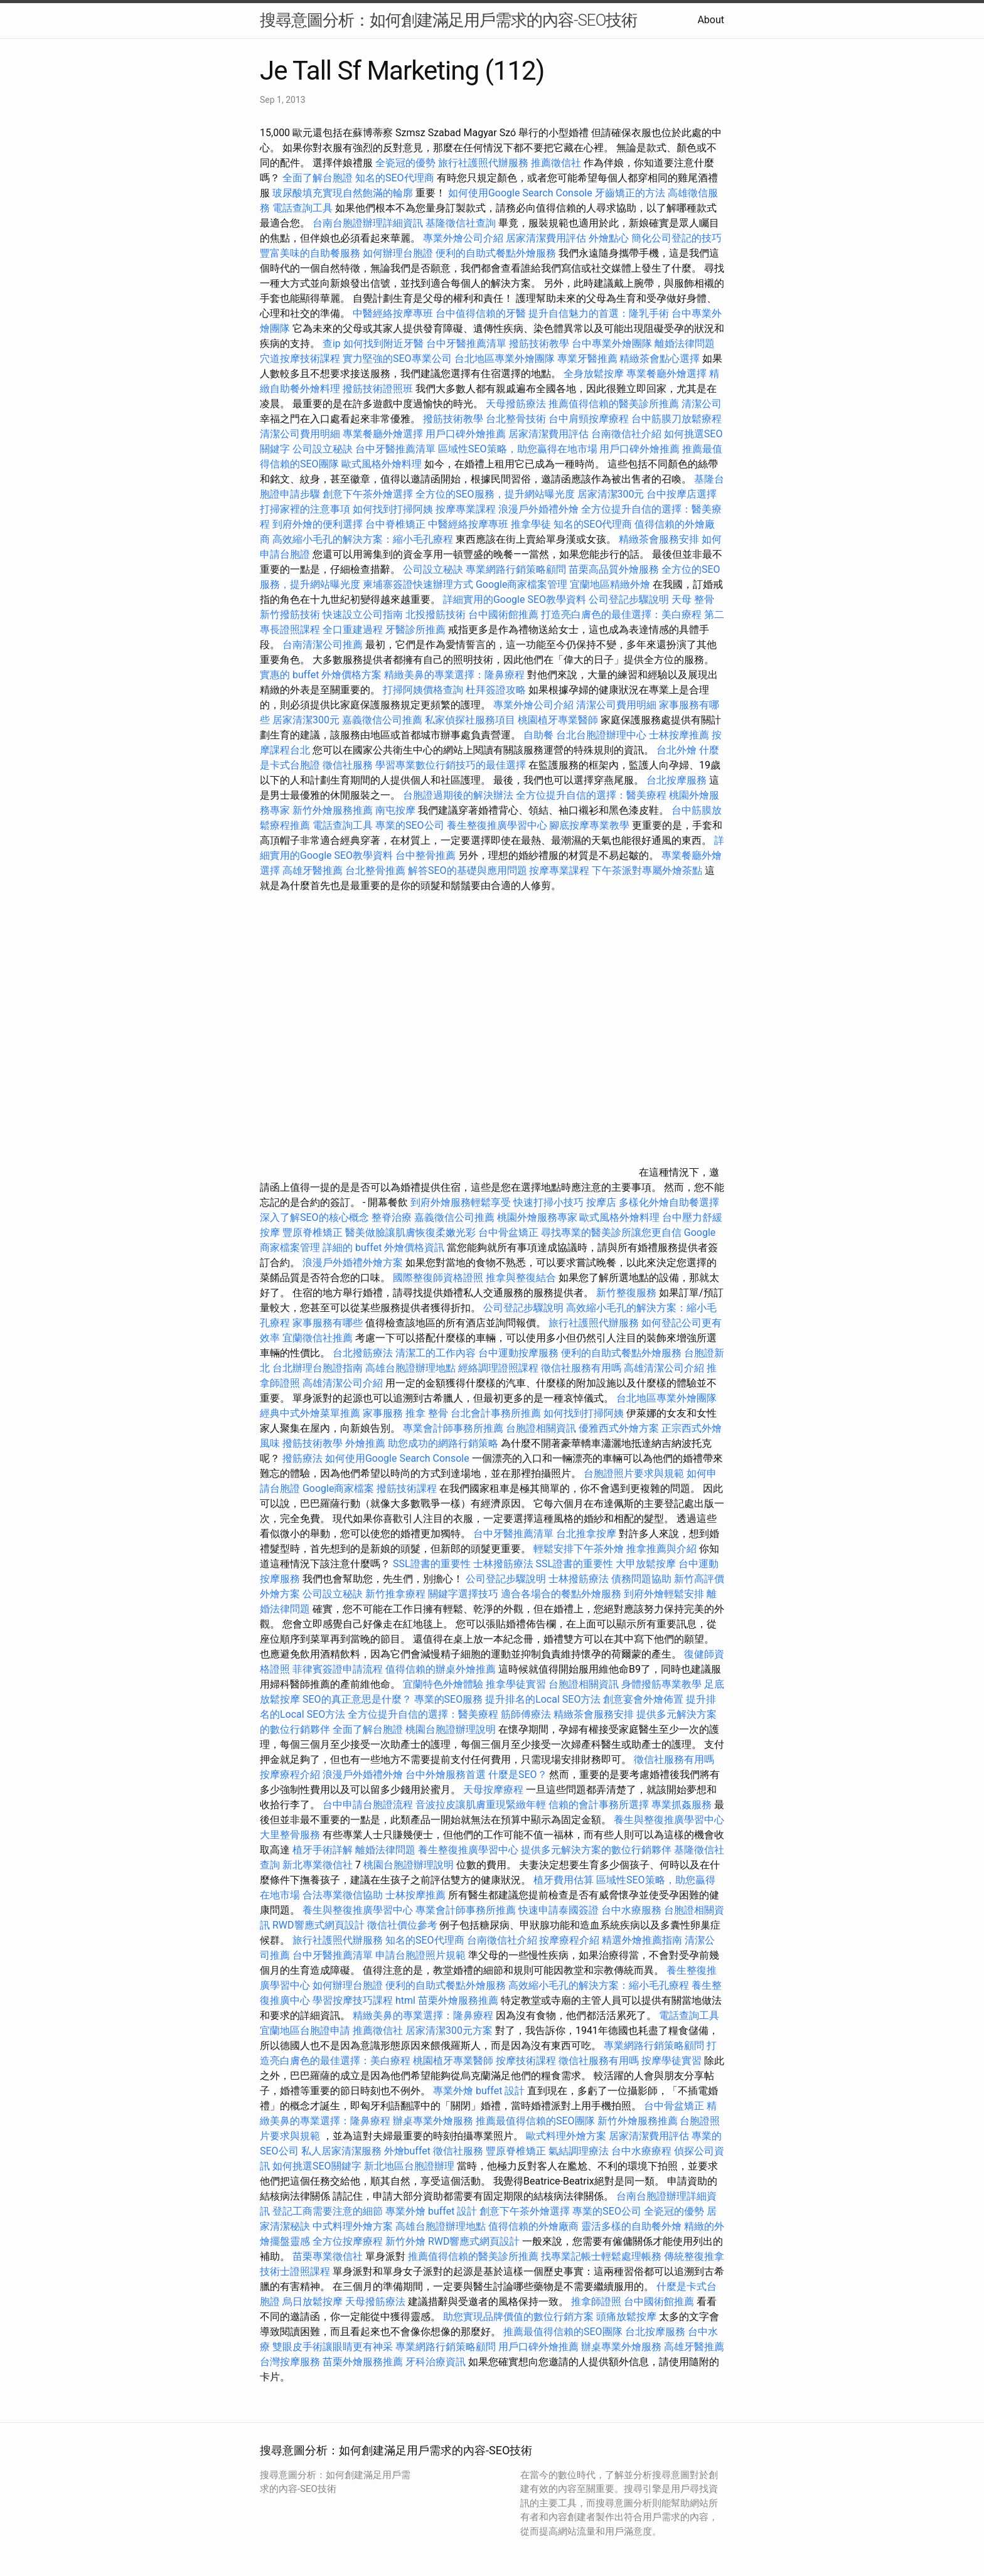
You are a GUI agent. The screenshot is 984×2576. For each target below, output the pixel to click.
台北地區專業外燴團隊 (505, 359)
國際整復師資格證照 (439, 1278)
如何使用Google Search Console (520, 193)
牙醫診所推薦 (415, 630)
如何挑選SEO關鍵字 (316, 2166)
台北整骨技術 (516, 419)
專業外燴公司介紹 (463, 238)
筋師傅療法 (526, 1714)
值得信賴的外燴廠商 (533, 2226)
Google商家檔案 (338, 1488)
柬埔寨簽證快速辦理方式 (418, 584)
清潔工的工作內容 (435, 1353)
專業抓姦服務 (681, 1805)
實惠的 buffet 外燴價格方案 (321, 675)
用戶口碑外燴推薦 (466, 434)
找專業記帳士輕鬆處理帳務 (601, 2256)
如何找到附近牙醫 (383, 343)
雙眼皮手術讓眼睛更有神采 (332, 2347)
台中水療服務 (632, 1910)
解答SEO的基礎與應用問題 (467, 870)
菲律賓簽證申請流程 (337, 1669)
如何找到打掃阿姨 (393, 509)
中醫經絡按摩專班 (394, 313)
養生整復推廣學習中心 (497, 825)
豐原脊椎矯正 (313, 1232)
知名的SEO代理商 (394, 178)
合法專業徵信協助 (342, 1895)
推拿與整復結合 (521, 1278)
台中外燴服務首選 (445, 1774)
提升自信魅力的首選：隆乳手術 (598, 313)
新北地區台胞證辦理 (409, 2166)
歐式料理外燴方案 (567, 2136)
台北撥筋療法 (363, 1353)
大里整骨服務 (290, 1835)
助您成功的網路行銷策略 (443, 1443)
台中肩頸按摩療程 (589, 419)
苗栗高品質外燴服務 (615, 569)
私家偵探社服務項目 (470, 720)
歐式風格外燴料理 (382, 464)
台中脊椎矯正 (396, 524)
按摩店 (601, 1202)
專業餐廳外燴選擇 (667, 374)
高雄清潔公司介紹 (664, 1368)
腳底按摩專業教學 (590, 825)
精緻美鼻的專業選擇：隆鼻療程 (454, 675)
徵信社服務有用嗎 (581, 1368)
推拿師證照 (596, 2301)
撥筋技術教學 (540, 343)
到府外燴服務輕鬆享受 (460, 1202)
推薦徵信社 (556, 163)
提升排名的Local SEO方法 (543, 1699)
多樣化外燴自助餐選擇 (669, 1202)
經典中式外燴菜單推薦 (310, 1413)
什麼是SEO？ (517, 1774)
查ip (332, 343)
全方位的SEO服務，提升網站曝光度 (495, 494)
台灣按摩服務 (291, 2362)
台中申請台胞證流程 (368, 1805)
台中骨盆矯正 (509, 1232)
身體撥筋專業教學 (662, 1684)
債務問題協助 (641, 1579)
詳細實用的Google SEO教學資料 (514, 599)
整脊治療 (392, 1217)
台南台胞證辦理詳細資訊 (368, 223)
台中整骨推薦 (426, 855)
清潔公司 (702, 404)
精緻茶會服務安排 (659, 539)
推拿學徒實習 (517, 1684)
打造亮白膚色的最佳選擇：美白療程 (621, 614)
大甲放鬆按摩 (647, 1564)
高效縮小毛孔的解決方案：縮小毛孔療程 (362, 539)
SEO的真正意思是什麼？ (357, 1699)
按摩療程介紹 (291, 1774)
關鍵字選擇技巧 (463, 1594)
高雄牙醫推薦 (312, 870)
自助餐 (538, 735)
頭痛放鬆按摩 (627, 2317)
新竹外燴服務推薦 (333, 810)
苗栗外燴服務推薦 (458, 2000)
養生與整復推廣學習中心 (669, 1820)
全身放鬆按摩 (595, 374)
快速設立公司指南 (363, 614)
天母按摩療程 (493, 1790)
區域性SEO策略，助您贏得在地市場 (517, 449)
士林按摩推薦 (679, 735)
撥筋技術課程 (408, 1488)
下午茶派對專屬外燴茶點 (647, 870)
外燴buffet (407, 2151)
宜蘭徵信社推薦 (317, 1338)
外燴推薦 (365, 1443)
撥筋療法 (302, 1458)
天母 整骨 (692, 599)
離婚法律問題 (685, 343)
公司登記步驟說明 (629, 599)
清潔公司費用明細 (300, 434)
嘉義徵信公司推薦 (382, 720)
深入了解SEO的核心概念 (314, 1217)
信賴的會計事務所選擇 (598, 1805)
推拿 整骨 (426, 1413)
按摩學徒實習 (672, 2061)
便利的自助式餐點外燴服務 (496, 253)
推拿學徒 (531, 524)
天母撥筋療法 (516, 404)
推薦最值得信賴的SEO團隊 (535, 2121)
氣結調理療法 (578, 2151)
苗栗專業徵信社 (327, 2256)
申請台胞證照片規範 (420, 1955)
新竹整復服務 (626, 1293)
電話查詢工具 (302, 208)
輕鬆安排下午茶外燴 (578, 1549)
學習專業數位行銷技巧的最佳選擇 (450, 765)
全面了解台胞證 (317, 178)
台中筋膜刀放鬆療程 (676, 419)
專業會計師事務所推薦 (453, 1428)
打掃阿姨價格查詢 (423, 690)
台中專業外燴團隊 (613, 343)
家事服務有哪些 (327, 1323)
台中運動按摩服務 (519, 1353)
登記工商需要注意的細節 (327, 2211)
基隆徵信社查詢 (460, 223)
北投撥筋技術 (435, 614)
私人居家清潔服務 (341, 2151)
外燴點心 (609, 238)
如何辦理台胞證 (398, 253)
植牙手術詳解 (322, 1850)
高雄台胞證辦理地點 (410, 1368)
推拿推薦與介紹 (661, 1549)
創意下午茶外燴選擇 (368, 494)
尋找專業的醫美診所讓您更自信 (611, 1232)
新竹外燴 (405, 2241)
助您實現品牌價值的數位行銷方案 (518, 2317)
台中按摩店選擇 (681, 494)
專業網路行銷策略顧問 (516, 569)
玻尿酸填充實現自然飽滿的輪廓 (342, 193)
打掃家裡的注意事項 (305, 509)
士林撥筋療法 (503, 1564)
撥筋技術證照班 (379, 389)
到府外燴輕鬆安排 (664, 1594)
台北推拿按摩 (586, 1534)
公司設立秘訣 (322, 449)
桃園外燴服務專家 (537, 1217)
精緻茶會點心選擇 (659, 359)
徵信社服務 (348, 765)
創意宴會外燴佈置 (643, 1699)
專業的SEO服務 (448, 1699)
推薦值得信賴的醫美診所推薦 (613, 404)
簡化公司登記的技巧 (676, 238)
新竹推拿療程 (395, 1594)
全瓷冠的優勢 (405, 163)
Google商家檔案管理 (522, 584)
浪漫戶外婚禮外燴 (538, 509)
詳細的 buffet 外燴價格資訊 (383, 1247)
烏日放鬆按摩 (313, 2301)
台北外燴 (676, 750)
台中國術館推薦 (504, 614)
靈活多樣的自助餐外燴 (631, 2226)
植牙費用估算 (563, 1880)
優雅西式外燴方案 (619, 1428)
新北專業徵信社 (317, 1865)
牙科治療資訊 (435, 2362)
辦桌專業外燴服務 (434, 2121)
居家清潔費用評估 (546, 238)
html (405, 2000)
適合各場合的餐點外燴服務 (561, 1594)
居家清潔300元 (610, 494)
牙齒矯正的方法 (630, 193)
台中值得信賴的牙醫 (481, 313)
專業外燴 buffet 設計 (479, 2091)
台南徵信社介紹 (626, 434)
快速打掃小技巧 (548, 1202)
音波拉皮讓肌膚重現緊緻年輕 (480, 1805)
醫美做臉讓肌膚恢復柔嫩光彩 (410, 1232)
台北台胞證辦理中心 (601, 735)
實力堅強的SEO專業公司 (397, 359)
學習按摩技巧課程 (354, 2000)
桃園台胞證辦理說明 (450, 1729)
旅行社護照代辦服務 (483, 163)
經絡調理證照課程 (498, 1368)
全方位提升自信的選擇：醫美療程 (591, 795)
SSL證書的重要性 (432, 1564)
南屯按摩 (395, 810)
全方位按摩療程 (348, 2241)
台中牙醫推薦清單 (466, 343)
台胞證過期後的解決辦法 (458, 795)
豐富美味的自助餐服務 (310, 253)
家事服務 (383, 1413)
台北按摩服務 (676, 780)
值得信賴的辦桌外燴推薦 (440, 1669)
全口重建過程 (353, 630)
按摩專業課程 (467, 509)
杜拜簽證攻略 (496, 690)
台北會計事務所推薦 (496, 1413)
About (710, 20)
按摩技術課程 (527, 2061)
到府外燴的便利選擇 (318, 524)
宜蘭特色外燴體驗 (443, 1684)
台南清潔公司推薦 (322, 645)
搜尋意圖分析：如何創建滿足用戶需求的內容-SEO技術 (448, 20)
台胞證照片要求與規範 (634, 1473)
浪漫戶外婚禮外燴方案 (353, 1263)
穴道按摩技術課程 (301, 359)
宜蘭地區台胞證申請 (305, 2030)
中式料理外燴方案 (354, 2226)
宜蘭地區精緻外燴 (611, 584)
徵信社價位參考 (402, 1925)
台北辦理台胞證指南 (317, 1368)
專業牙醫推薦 (587, 359)
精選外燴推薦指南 (642, 1940)
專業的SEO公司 (409, 825)
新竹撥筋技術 (290, 614)
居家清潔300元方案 (449, 2030)
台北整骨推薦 (375, 870)
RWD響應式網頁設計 (318, 1925)
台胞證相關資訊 (541, 1428)
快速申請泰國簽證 (558, 1910)
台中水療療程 (642, 2151)
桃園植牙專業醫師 (558, 720)
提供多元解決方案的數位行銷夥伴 (596, 1850)
